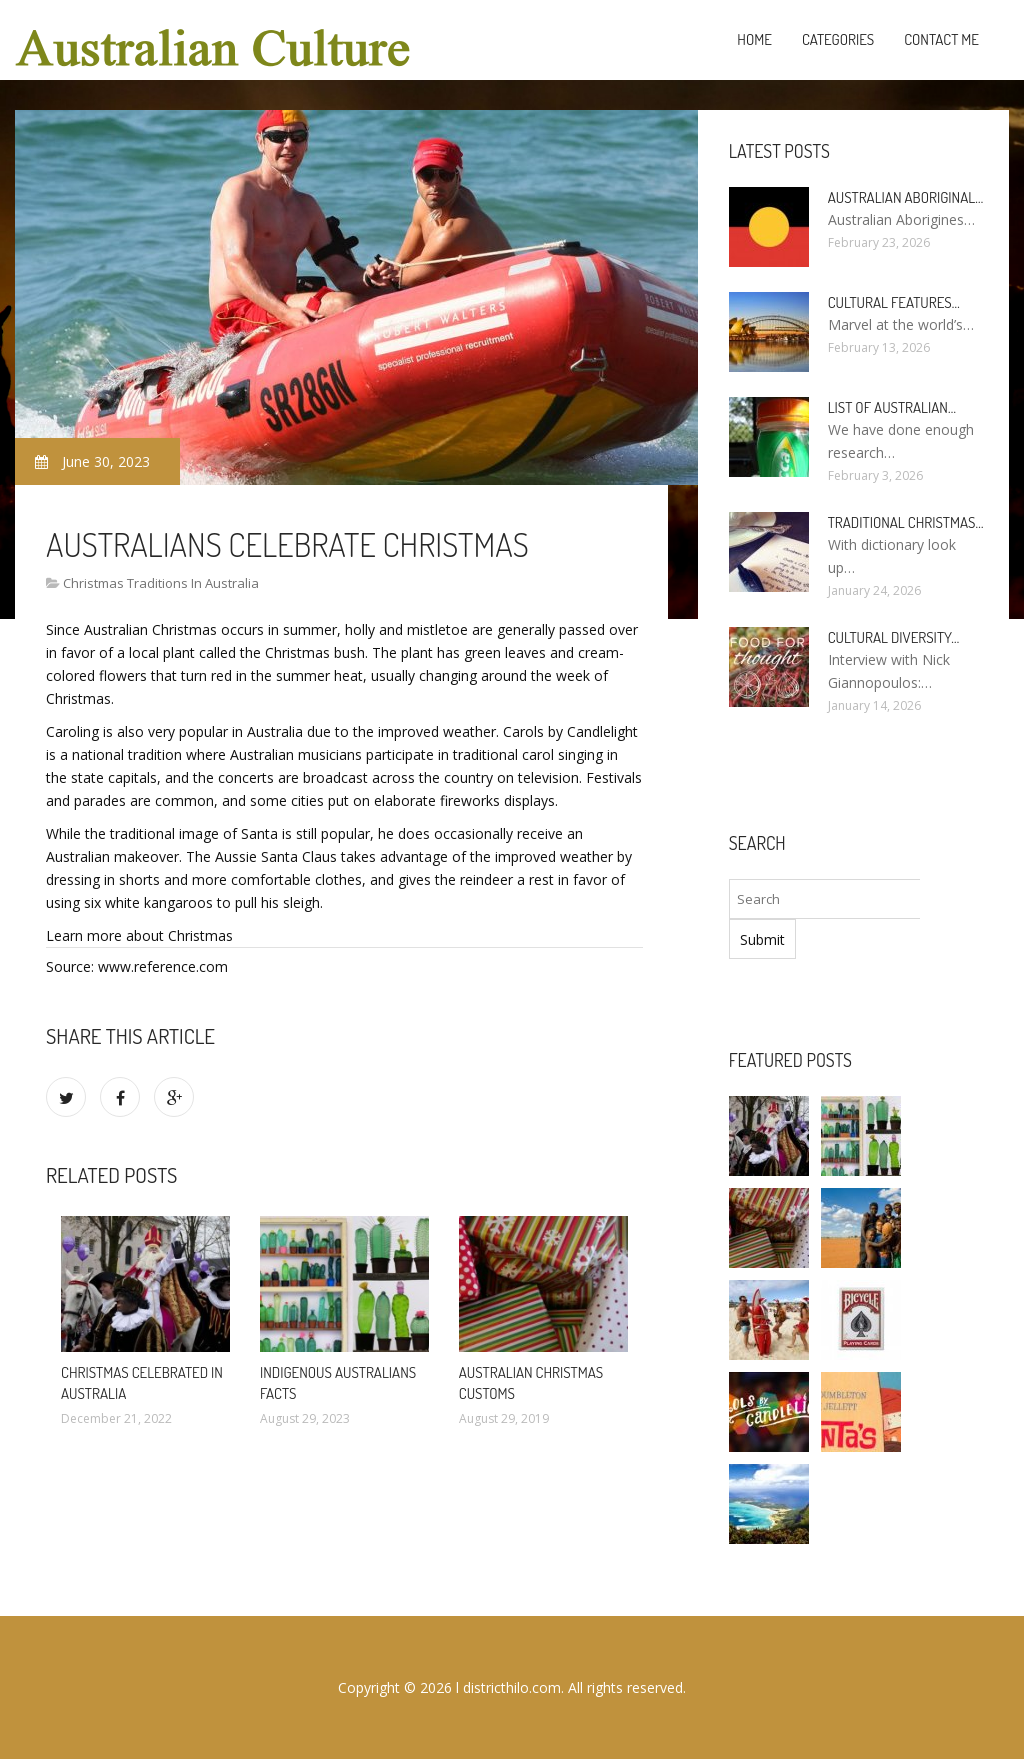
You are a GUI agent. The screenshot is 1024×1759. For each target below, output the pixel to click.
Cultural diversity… (894, 637)
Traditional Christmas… (906, 522)
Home (754, 39)
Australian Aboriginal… (906, 197)
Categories (838, 39)
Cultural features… (894, 302)
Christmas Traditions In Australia (161, 583)
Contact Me (941, 39)
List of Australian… (892, 407)
